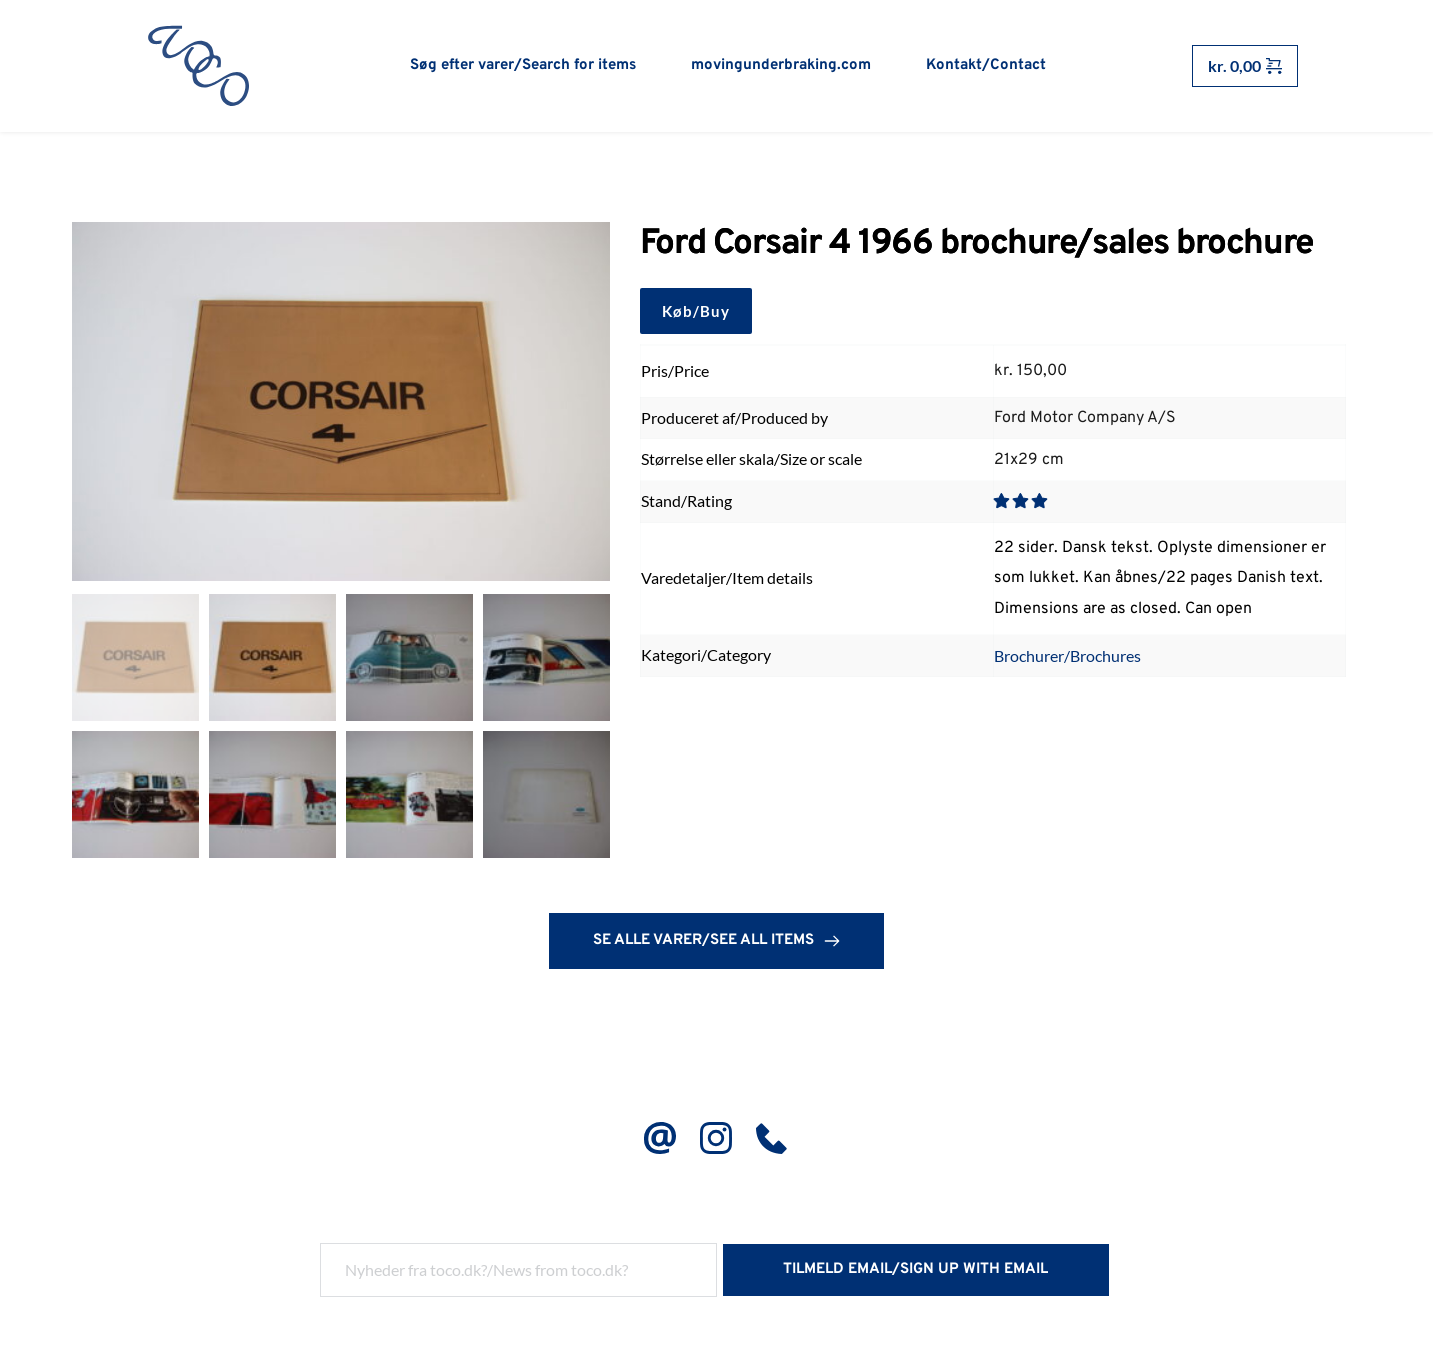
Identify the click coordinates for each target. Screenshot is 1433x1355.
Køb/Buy (696, 312)
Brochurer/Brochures (1067, 656)
